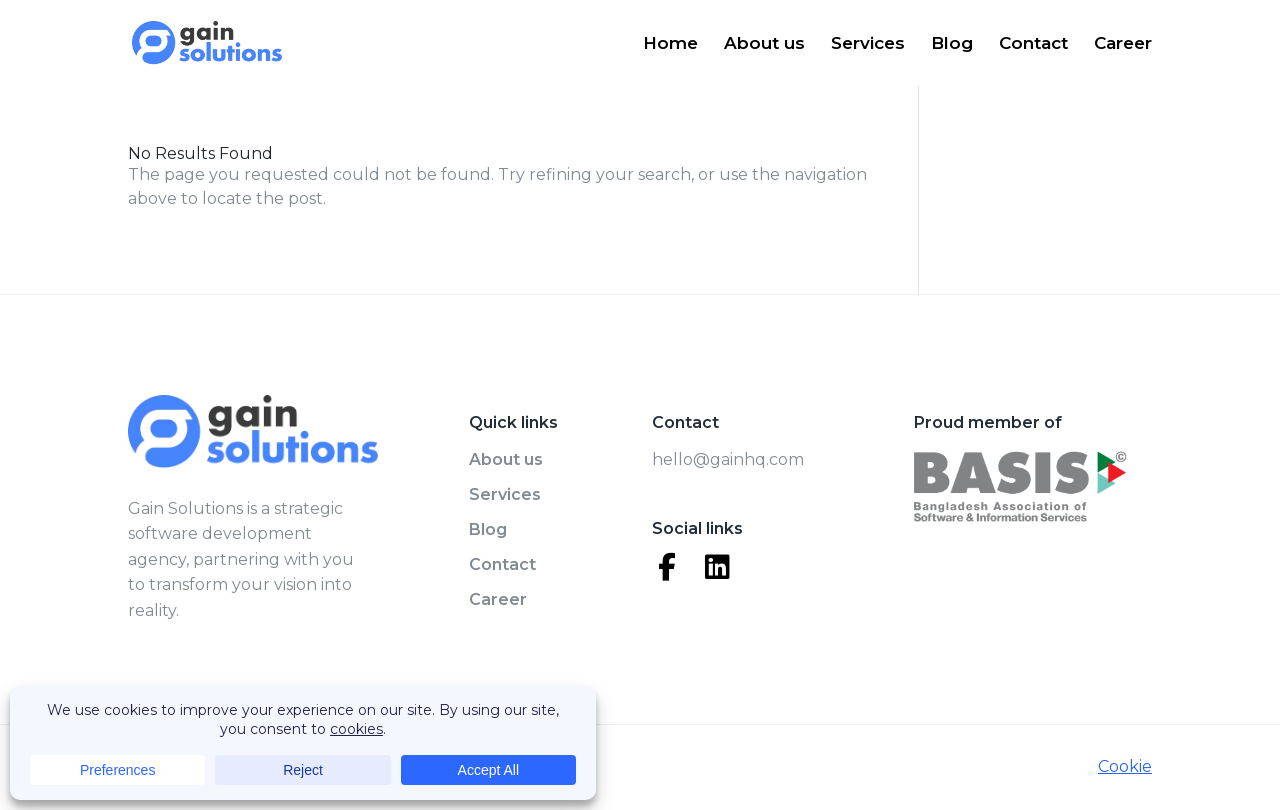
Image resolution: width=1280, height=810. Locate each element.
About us (764, 44)
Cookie (1125, 766)
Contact (1033, 44)
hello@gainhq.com (728, 459)
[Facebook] (667, 567)
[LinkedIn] (717, 567)
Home (670, 44)
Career (1123, 44)
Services (868, 44)
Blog (952, 44)
